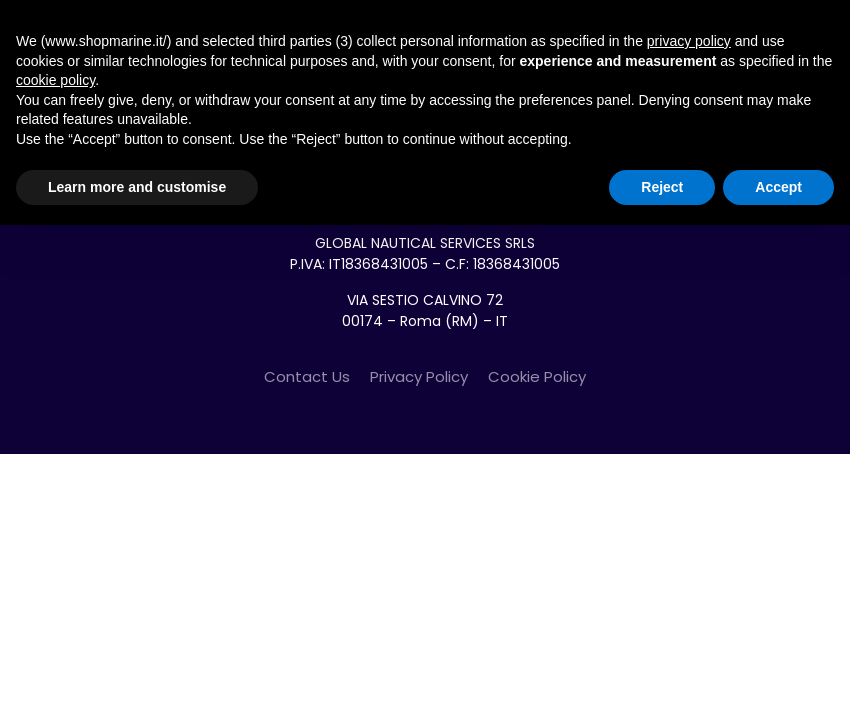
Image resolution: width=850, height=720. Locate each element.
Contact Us (307, 376)
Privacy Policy (419, 376)
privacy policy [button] (689, 41)
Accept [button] (778, 187)
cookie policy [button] (55, 80)
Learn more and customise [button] (137, 187)
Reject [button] (662, 187)
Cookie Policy (537, 376)
